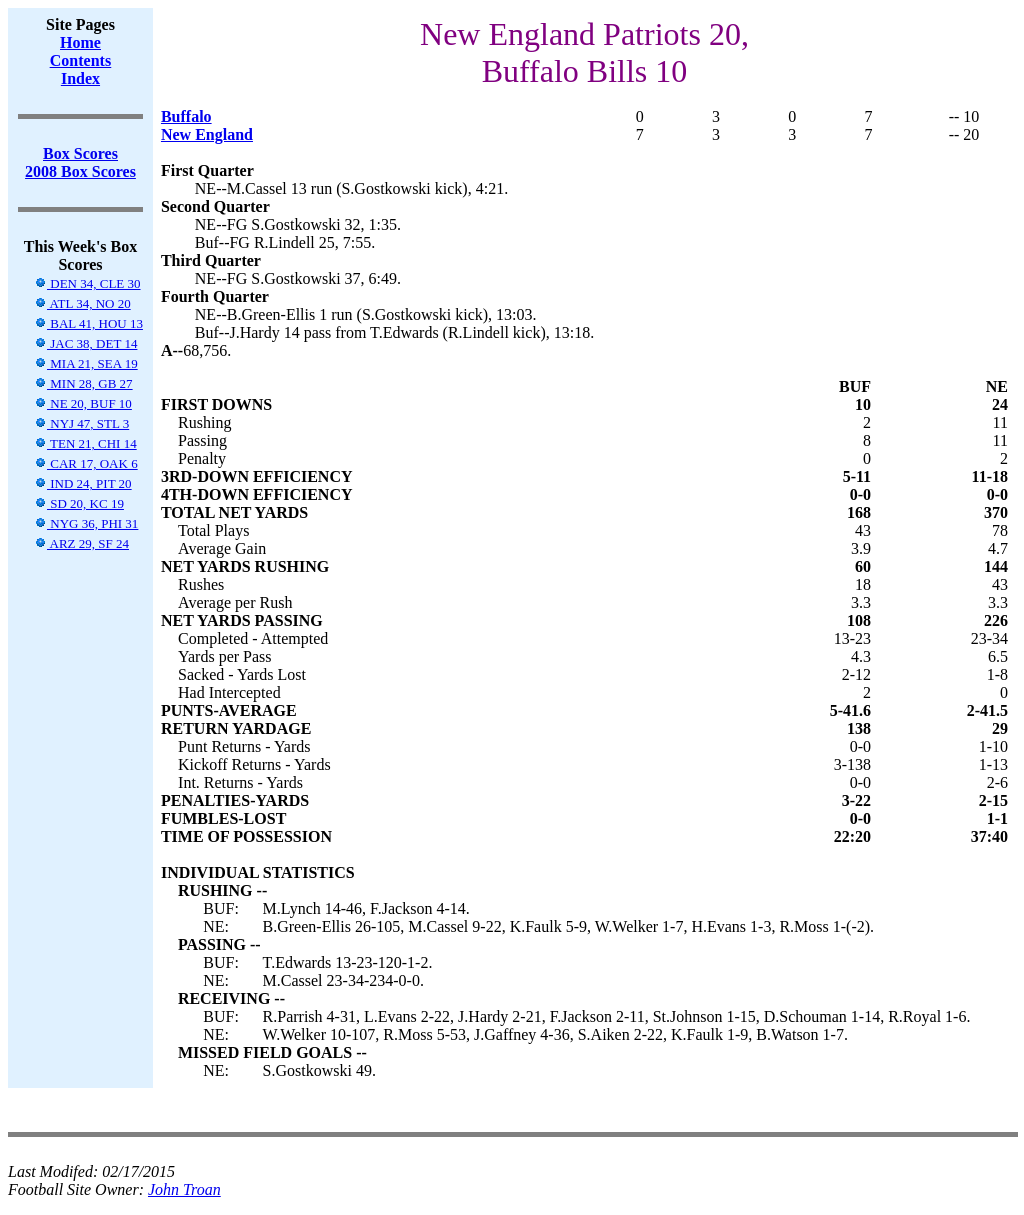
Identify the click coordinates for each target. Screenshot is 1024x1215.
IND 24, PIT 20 (83, 483)
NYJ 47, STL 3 (81, 423)
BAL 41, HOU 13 (88, 323)
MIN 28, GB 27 (83, 383)
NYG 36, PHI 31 (86, 523)
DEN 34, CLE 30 (87, 283)
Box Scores (80, 153)
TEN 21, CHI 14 (85, 443)
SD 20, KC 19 (79, 503)
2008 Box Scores (80, 171)
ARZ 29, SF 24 (81, 543)
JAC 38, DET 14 (85, 343)
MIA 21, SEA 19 (86, 363)
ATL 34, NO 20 (82, 303)
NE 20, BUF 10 (83, 403)
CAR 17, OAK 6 (86, 463)
